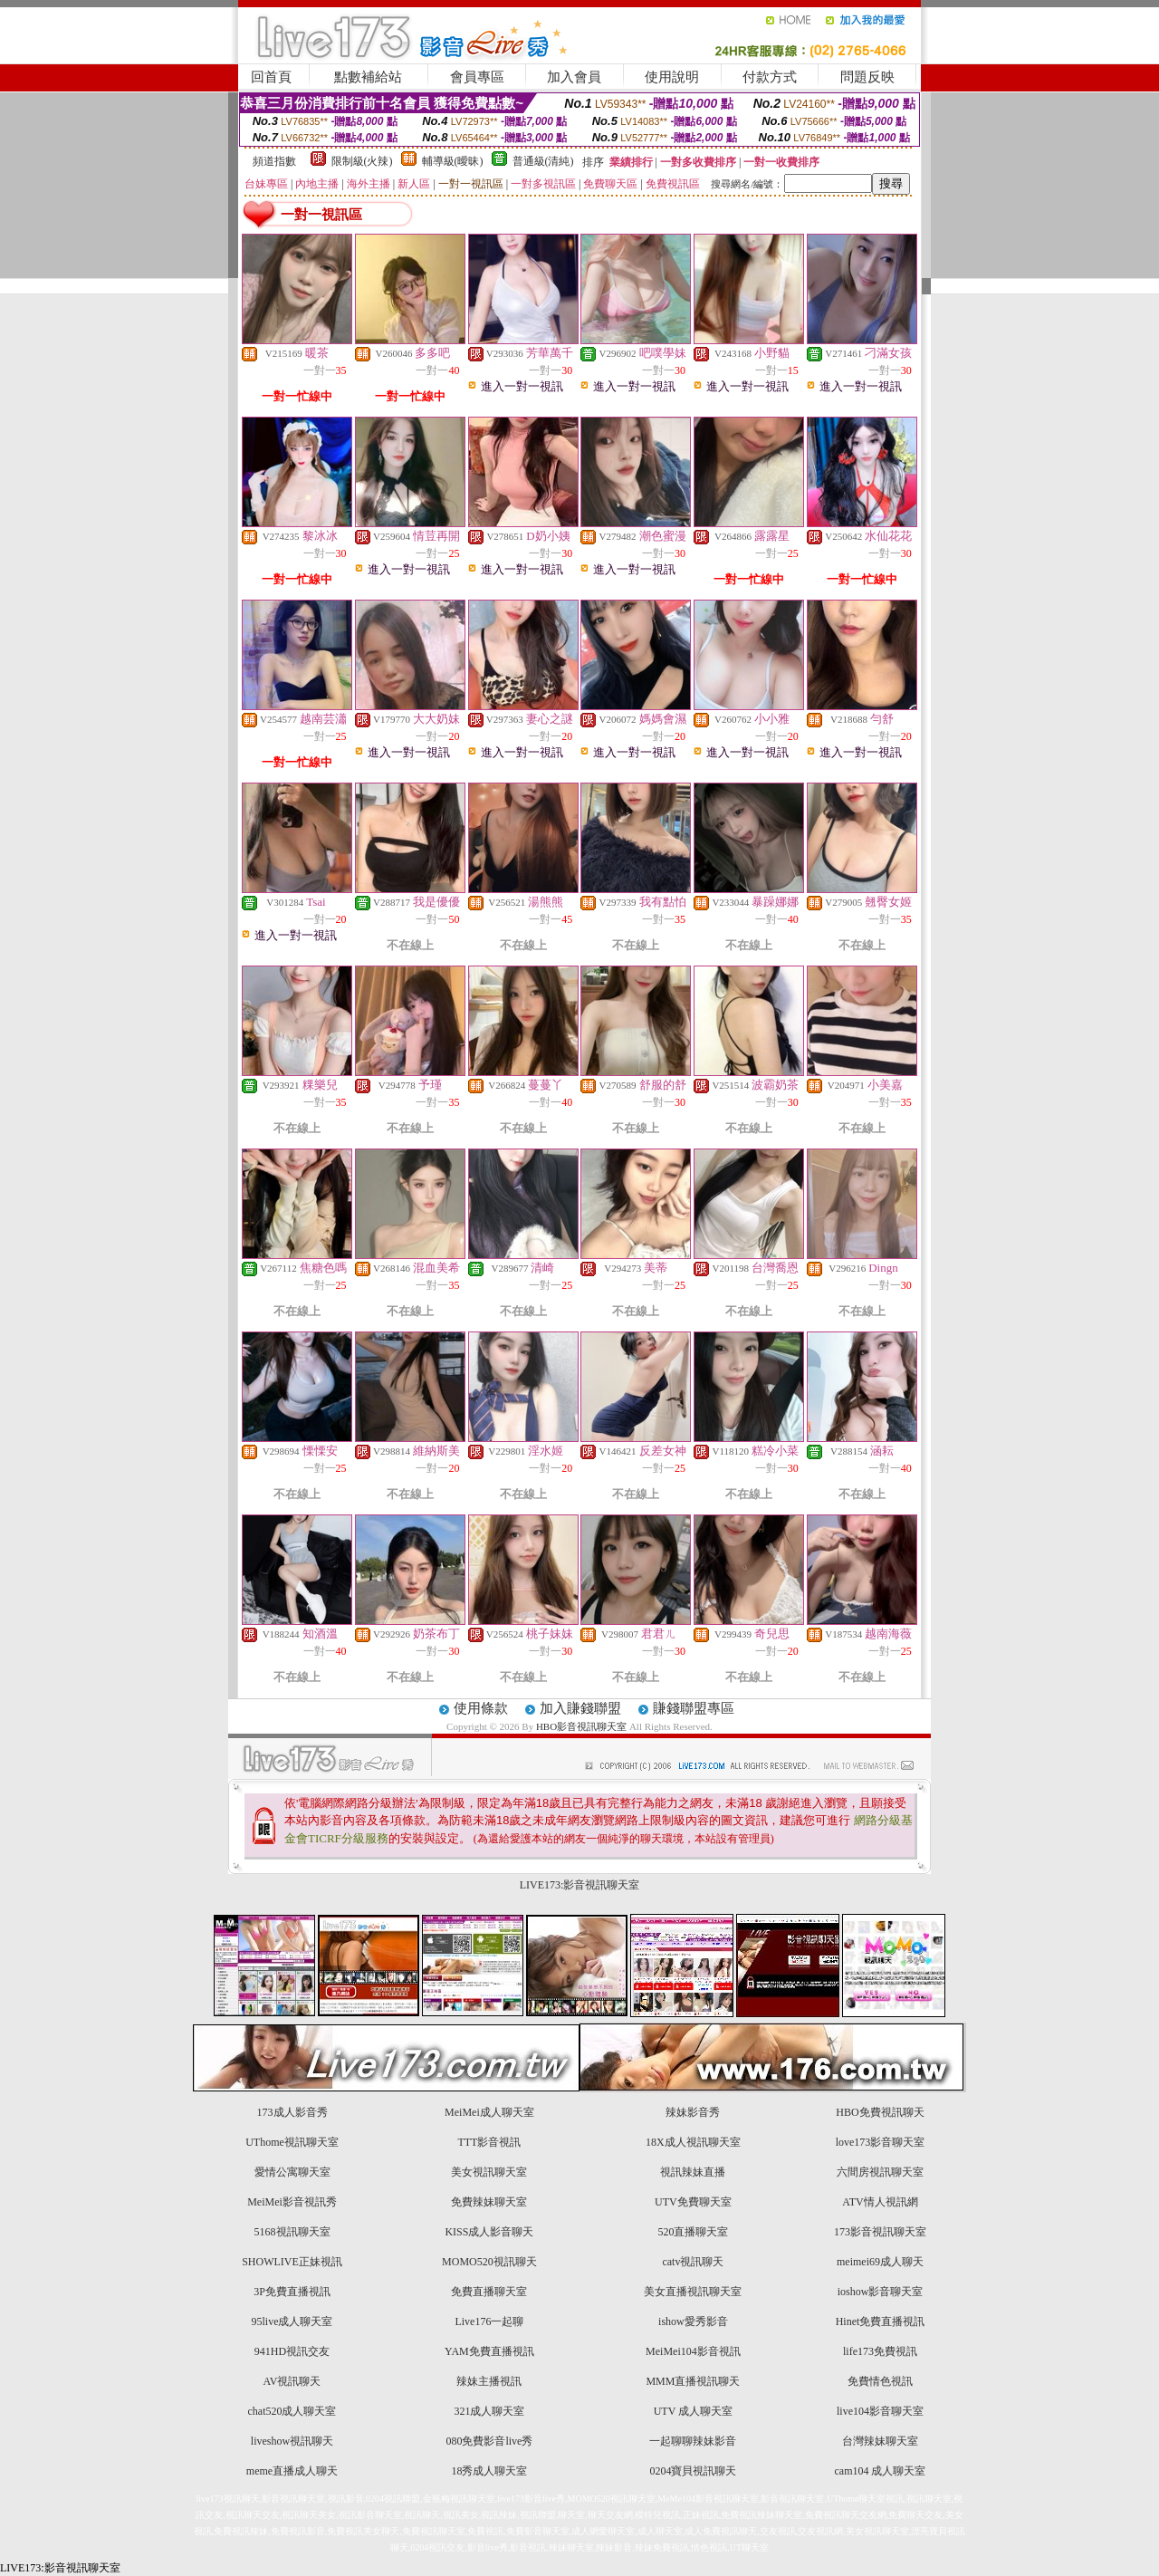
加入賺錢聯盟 (580, 1708)
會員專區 (477, 77)
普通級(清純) (543, 161)
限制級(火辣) (362, 161)
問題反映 (867, 77)
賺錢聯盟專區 (693, 1708)
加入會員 (574, 77)
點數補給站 (368, 77)
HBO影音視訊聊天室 (581, 1726)
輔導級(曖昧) (453, 161)
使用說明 (672, 77)
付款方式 (769, 77)
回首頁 (271, 77)
